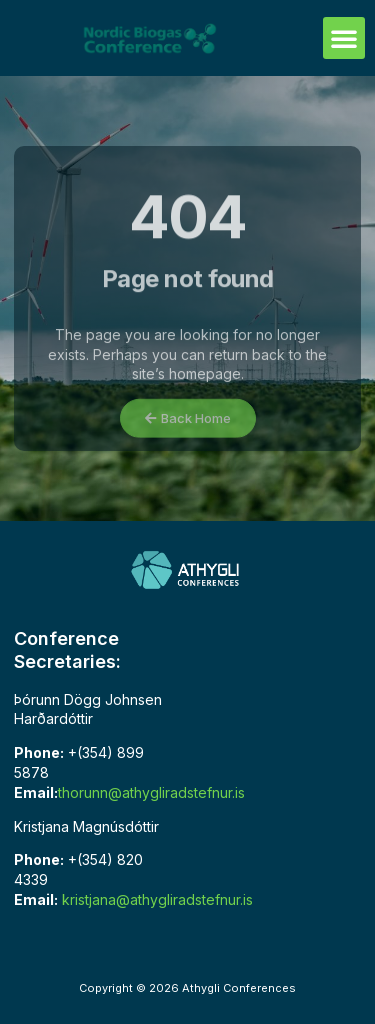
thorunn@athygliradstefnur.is (151, 792)
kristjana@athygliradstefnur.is (157, 899)
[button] (344, 38)
